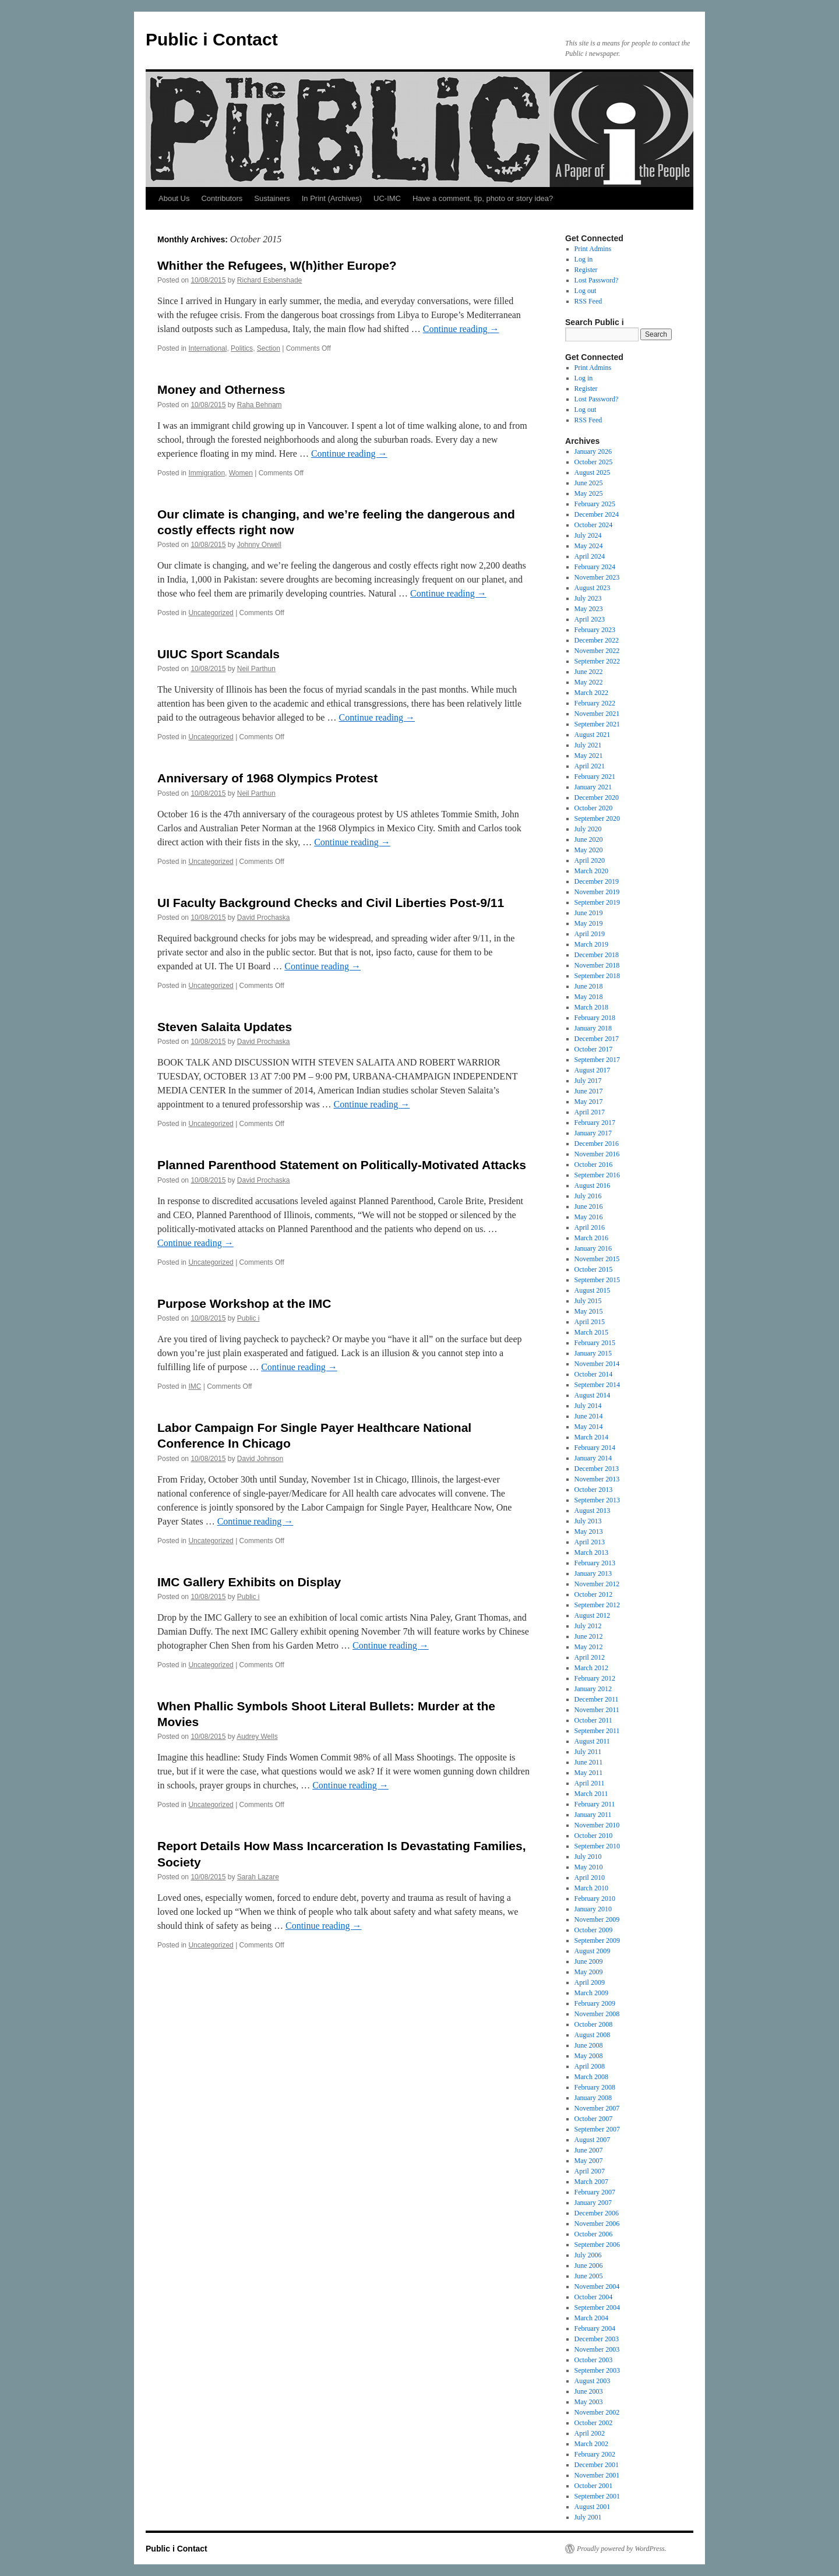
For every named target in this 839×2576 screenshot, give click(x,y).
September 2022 (597, 661)
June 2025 (588, 483)
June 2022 (588, 672)
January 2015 (593, 1353)
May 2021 (588, 755)
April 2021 (589, 766)
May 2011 (588, 1773)
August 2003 (592, 2381)
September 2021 (597, 724)
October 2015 (593, 1269)
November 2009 (597, 1919)
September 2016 (597, 1175)
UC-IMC (387, 198)
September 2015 (597, 1280)
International (207, 348)
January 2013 (593, 1573)
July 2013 (588, 1521)
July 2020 (588, 829)
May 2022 (588, 682)
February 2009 (594, 2003)
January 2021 (593, 787)
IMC (194, 1386)
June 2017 (588, 1091)
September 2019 (597, 902)
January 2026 (593, 451)
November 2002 (597, 2412)
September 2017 (597, 1060)
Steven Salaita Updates (224, 1026)
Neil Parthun (256, 669)
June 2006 (588, 2265)
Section (268, 348)
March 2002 (591, 2444)
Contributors (221, 198)
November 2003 (597, 2349)
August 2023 (592, 588)
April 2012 (589, 1657)
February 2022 (594, 703)
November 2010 (597, 1825)
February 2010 (594, 1898)
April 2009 (589, 1982)
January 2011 (593, 1815)
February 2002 (594, 2454)
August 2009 (592, 1951)
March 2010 (591, 1888)
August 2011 (592, 1741)
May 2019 (588, 923)
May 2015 (588, 1311)
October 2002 (593, 2423)
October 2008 (593, 2024)
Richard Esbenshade (269, 280)
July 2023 (588, 598)
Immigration (206, 473)
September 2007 (597, 2129)
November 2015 (597, 1259)
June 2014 (588, 1416)
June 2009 (588, 1961)
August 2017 (592, 1070)
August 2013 (592, 1510)
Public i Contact (212, 39)
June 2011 (588, 1762)
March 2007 (591, 2182)
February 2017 (594, 1122)
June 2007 (588, 2150)
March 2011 (591, 1794)
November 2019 (597, 892)
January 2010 (593, 1909)
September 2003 (597, 2370)
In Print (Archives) (332, 198)
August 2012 (592, 1615)
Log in (583, 259)
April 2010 (589, 1877)
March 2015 (591, 1332)
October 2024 (593, 525)
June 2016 (588, 1206)
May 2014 (588, 1427)
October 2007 (593, 2119)
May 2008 (588, 2056)
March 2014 (591, 1437)
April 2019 (589, 934)
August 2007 (592, 2140)
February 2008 (594, 2087)
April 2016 (589, 1227)
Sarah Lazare (258, 1877)
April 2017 (589, 1112)
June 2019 (588, 913)
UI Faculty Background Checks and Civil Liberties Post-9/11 (330, 902)
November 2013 (597, 1479)
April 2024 (589, 556)
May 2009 (588, 1972)
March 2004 (591, 2318)
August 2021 (592, 735)
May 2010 (588, 1867)
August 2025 (592, 472)
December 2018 (596, 955)
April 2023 (589, 619)
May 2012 (588, 1647)
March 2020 (591, 871)
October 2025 (593, 462)
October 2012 (593, 1594)
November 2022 (597, 651)
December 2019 (596, 881)
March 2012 (591, 1668)
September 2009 (597, 1940)
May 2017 (588, 1102)
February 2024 (594, 567)
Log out (585, 291)
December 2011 (596, 1699)
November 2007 (597, 2108)
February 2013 (594, 1563)
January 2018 (593, 1028)
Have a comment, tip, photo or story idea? (483, 198)
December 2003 (596, 2339)
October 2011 (593, 1720)
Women (241, 473)
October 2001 (593, 2486)
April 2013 (589, 1542)
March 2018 (591, 1007)
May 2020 (588, 850)
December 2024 (596, 514)
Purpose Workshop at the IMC (244, 1303)
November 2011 (596, 1710)
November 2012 (597, 1584)
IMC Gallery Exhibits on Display (249, 1582)
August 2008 (592, 2035)
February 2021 (594, 776)
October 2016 (593, 1164)
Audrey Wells (257, 1736)
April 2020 (589, 860)
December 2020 (596, 797)
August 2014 (592, 1395)
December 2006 (596, 2213)
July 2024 (588, 535)
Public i (248, 1318)
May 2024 (588, 546)
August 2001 (592, 2507)
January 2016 (593, 1248)
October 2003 (593, 2360)
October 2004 (593, 2297)
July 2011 (588, 1752)
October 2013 (593, 1489)
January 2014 (593, 1458)
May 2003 (588, 2402)
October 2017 (593, 1049)
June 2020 (588, 839)
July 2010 (588, 1856)
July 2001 (588, 2517)
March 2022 (591, 693)
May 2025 (588, 493)
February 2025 (594, 504)
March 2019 (591, 944)
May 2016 (588, 1217)
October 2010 (593, 1836)
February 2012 (594, 1678)
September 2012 (597, 1605)
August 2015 (592, 1290)
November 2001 (597, 2475)
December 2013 (596, 1469)
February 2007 (594, 2192)
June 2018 (588, 986)
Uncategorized (210, 613)
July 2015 (588, 1301)
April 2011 (589, 1783)
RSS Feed (588, 301)
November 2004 (597, 2286)
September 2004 (597, 2307)
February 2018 (594, 1018)
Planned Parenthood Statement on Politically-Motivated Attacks (341, 1164)
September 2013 (597, 1500)
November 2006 (597, 2223)
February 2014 (594, 1448)
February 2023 (594, 630)
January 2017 (593, 1133)
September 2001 (597, 2496)
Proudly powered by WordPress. (622, 2549)
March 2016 (591, 1238)
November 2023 (597, 577)
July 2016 (588, 1196)
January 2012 (593, 1689)
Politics (242, 348)
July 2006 (588, 2255)
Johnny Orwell (259, 545)
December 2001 (596, 2465)
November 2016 (597, 1154)
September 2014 (597, 1385)
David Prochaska (263, 917)
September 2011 (597, 1731)
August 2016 (592, 1185)
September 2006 (597, 2244)
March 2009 (591, 1993)
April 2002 (589, 2433)
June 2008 (588, 2045)
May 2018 (588, 997)
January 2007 (593, 2203)
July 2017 (588, 1081)
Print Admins (593, 249)
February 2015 (594, 1343)
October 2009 (593, 1930)
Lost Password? (596, 280)
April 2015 (589, 1322)
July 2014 (588, 1406)
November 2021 (597, 714)
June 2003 (588, 2391)
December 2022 (596, 640)
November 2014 (597, 1364)
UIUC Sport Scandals (218, 654)
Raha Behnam (259, 405)
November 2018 (597, 965)
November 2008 (597, 2014)
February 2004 (594, 2328)
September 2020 (597, 818)
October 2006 (593, 2234)
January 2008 (593, 2098)
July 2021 (588, 745)
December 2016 (596, 1143)
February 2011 (594, 1804)
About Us (173, 198)
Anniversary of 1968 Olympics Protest (267, 778)
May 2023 (588, 609)
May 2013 (588, 1531)
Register (586, 270)
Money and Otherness (221, 389)
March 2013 (591, 1552)
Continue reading (461, 329)
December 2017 (596, 1039)
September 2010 (597, 1846)
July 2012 (588, 1626)
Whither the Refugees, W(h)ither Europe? (277, 265)
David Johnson (260, 1459)
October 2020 (593, 808)
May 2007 (588, 2161)
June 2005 (588, 2276)
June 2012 (588, 1636)
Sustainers (272, 198)
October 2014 (593, 1374)
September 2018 (597, 976)
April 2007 (589, 2171)
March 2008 (591, 2077)
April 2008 (589, 2066)
